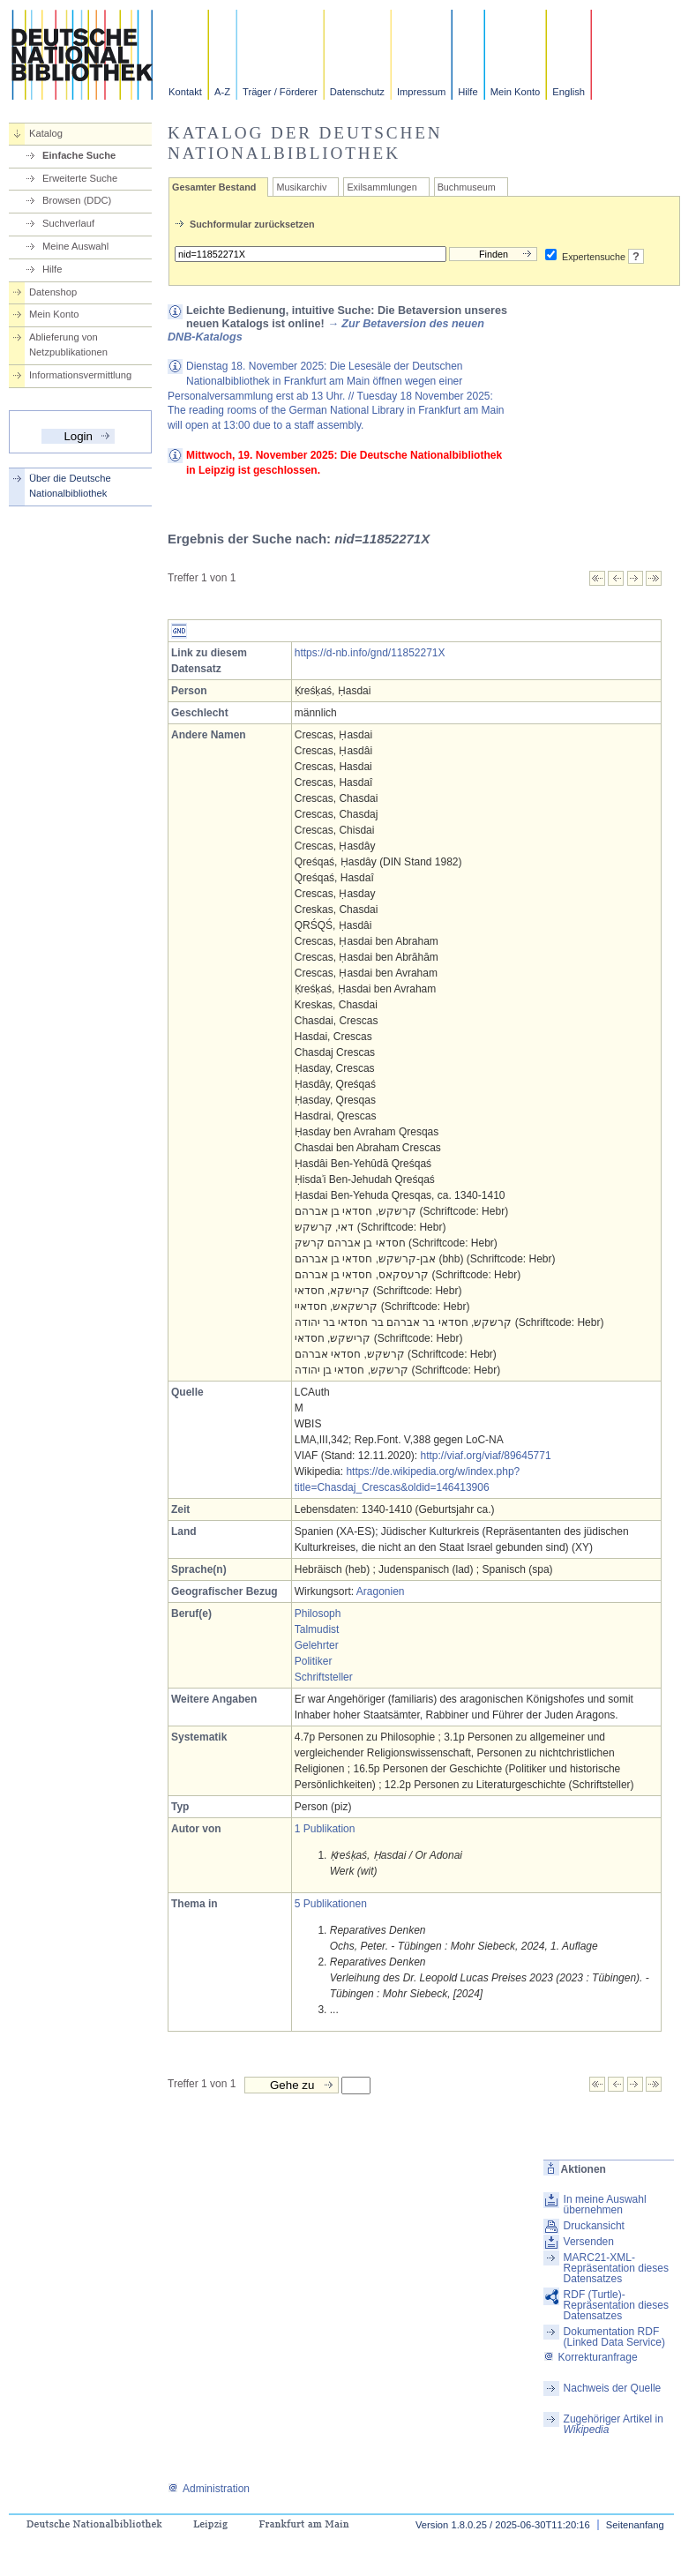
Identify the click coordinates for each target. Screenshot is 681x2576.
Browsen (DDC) (76, 200)
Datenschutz (357, 91)
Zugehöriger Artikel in (613, 2424)
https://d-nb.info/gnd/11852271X (370, 653)
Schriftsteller (324, 1677)
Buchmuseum (467, 187)
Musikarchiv (301, 187)
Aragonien (380, 1591)
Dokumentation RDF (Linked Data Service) (614, 2336)
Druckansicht (594, 2226)
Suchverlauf (68, 223)
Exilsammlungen (381, 187)
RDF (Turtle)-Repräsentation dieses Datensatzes (616, 2305)
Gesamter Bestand (214, 187)
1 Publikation (325, 1829)
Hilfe (467, 91)
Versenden (589, 2241)
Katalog (46, 133)
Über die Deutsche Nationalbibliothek (70, 485)
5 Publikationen (331, 1904)
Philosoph (318, 1613)
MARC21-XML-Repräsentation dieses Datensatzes (616, 2268)
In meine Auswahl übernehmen (605, 2204)
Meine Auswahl (75, 246)
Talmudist (317, 1629)
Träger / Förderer (280, 91)
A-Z (222, 91)
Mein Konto (515, 91)
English (568, 91)
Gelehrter (317, 1645)
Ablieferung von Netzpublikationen (68, 344)
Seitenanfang (635, 2525)
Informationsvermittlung (80, 375)
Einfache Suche (79, 155)
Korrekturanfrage (590, 2357)
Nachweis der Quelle (613, 2388)
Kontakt (185, 91)
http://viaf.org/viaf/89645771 (486, 1455)
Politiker (314, 1661)
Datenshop (53, 292)
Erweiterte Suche (79, 178)
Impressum (421, 91)
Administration (209, 2488)
